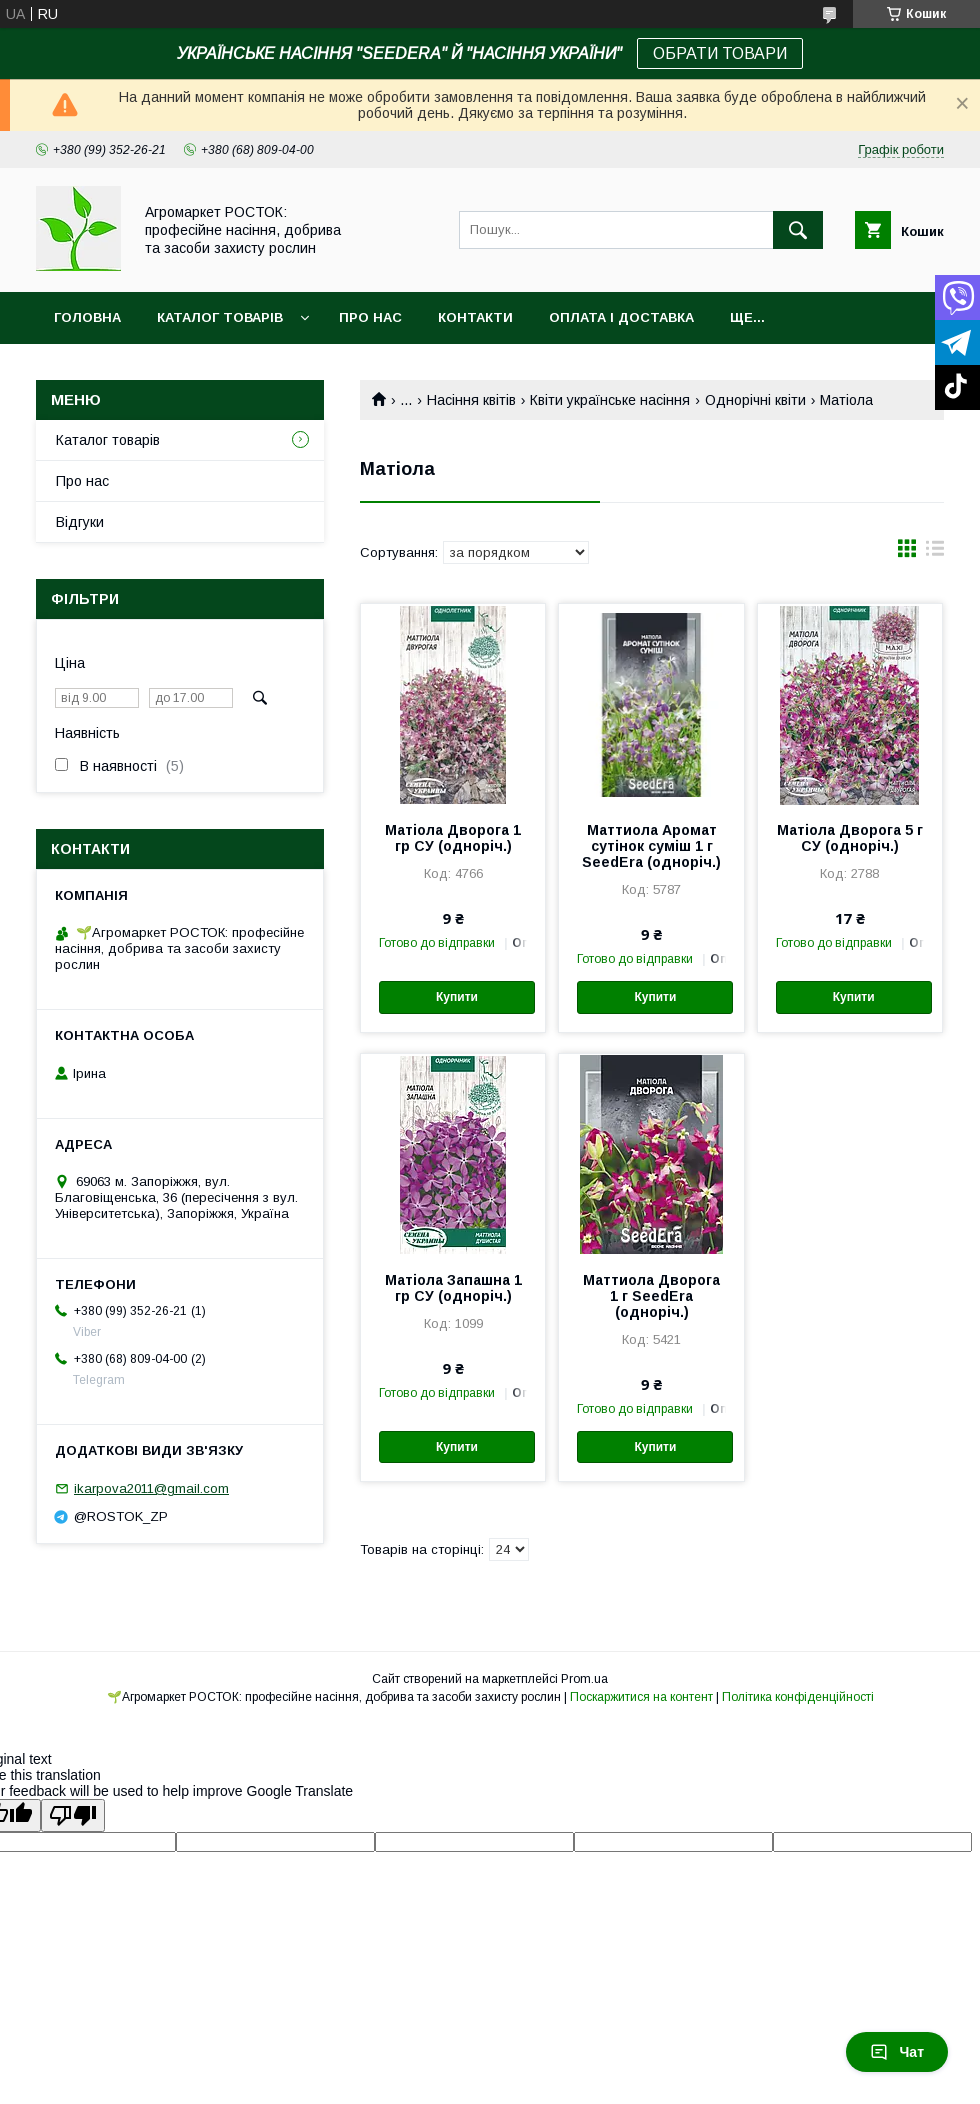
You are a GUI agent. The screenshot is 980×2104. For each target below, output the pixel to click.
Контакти (475, 317)
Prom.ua (584, 1679)
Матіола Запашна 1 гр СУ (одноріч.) (453, 1288)
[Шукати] (798, 230)
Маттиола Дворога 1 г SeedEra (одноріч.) (651, 1296)
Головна (87, 317)
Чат (897, 2052)
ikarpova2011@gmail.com (151, 1488)
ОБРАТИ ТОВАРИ (720, 53)
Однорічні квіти (755, 400)
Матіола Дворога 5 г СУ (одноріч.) (850, 838)
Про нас (370, 317)
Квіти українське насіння (610, 400)
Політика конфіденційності (798, 1697)
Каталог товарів (220, 317)
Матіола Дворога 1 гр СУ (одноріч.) (453, 838)
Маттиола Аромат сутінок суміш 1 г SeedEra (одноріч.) (651, 846)
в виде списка (935, 553)
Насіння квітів (471, 400)
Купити (457, 997)
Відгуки (80, 522)
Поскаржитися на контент (641, 1697)
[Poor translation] (73, 1815)
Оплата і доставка (621, 317)
